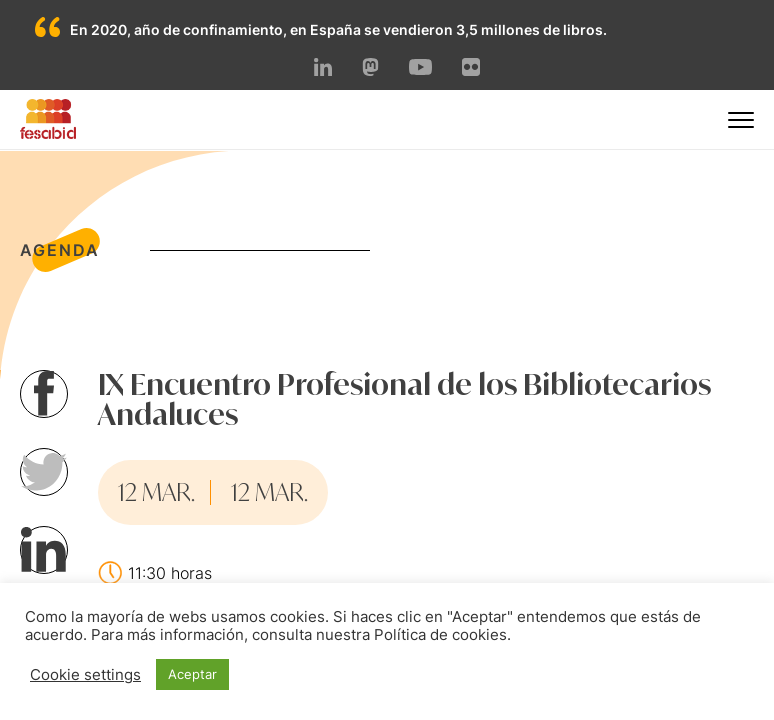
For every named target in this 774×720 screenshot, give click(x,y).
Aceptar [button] (192, 674)
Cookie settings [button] (85, 675)
